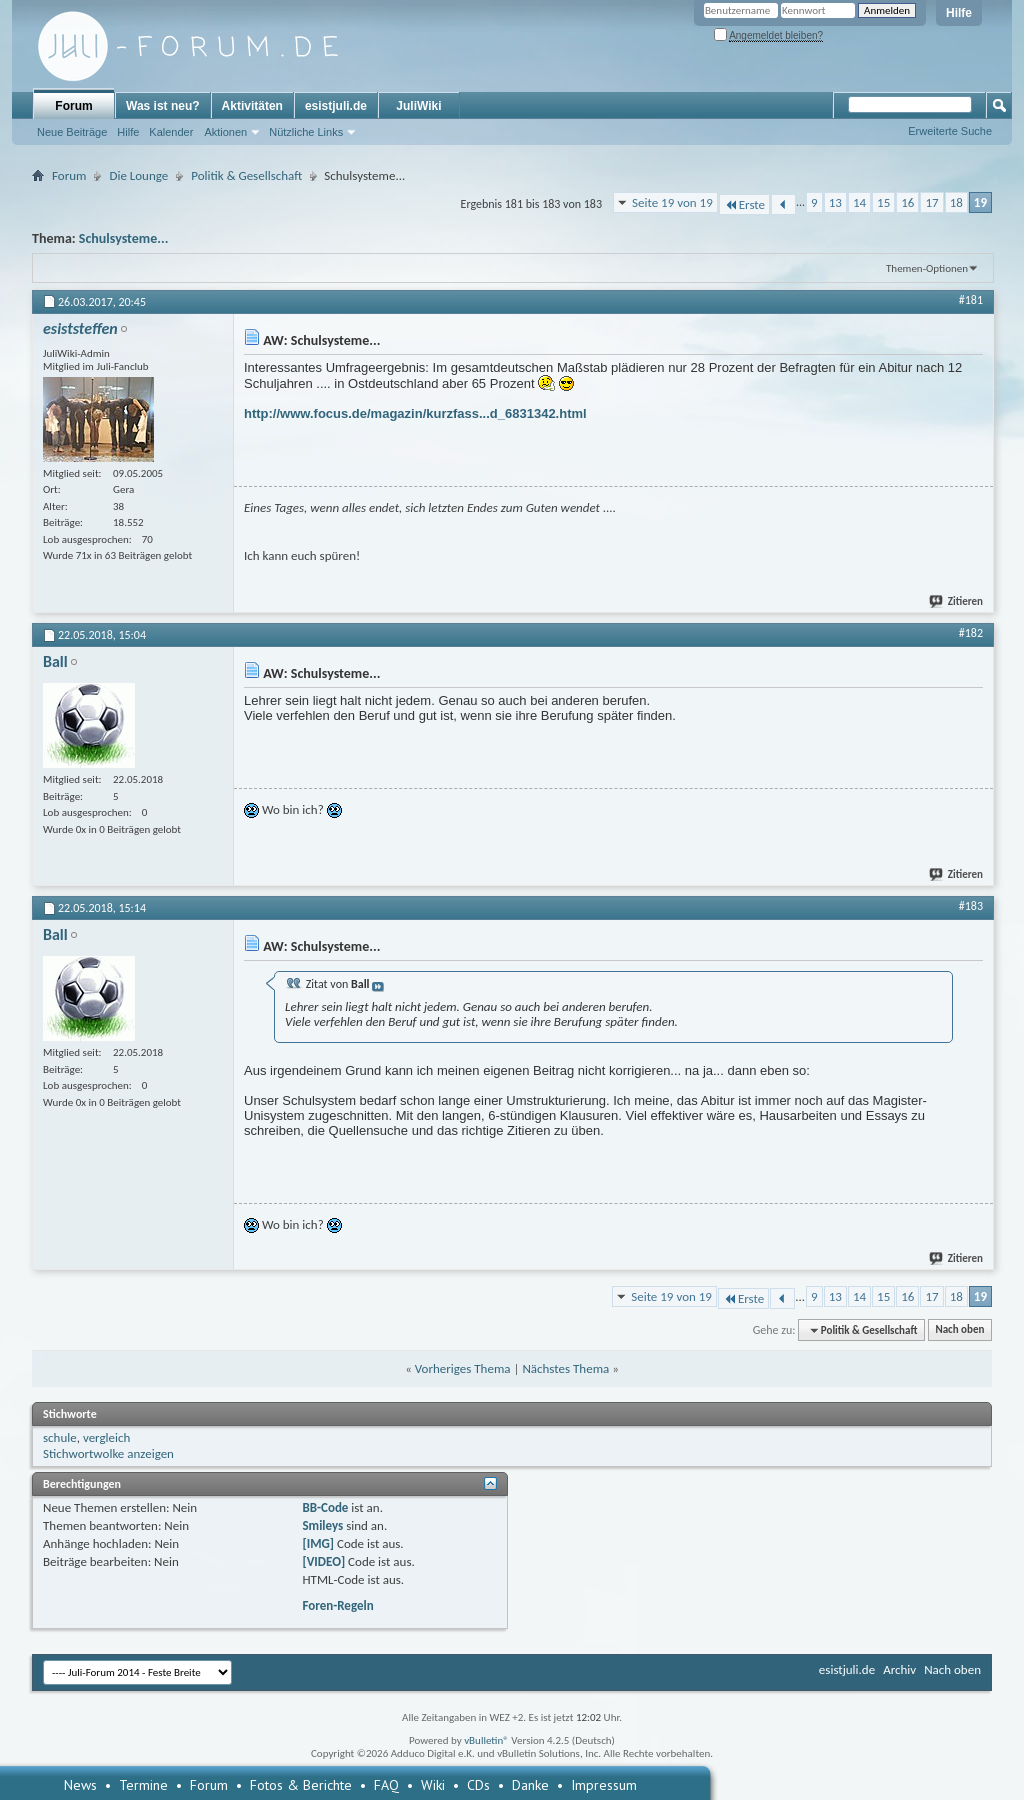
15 (883, 202)
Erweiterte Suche (950, 131)
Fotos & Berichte (301, 1785)
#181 (971, 300)
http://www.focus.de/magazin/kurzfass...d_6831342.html (415, 413)
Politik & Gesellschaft (246, 175)
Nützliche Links (306, 132)
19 (980, 202)
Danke (530, 1785)
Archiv (899, 1669)
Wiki (433, 1785)
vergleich (106, 1437)
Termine (143, 1785)
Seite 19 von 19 (672, 202)
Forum (73, 106)
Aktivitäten (252, 106)
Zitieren (957, 601)
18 (956, 202)
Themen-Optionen (927, 268)
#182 (971, 633)
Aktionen (225, 132)
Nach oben (959, 1330)
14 (859, 202)
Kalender (171, 132)
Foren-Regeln (337, 1605)
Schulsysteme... (124, 238)
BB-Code (325, 1507)
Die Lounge (138, 175)
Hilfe (959, 13)
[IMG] (318, 1543)
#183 (971, 906)
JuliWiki (418, 106)
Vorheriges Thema (463, 1368)
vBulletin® (486, 1740)
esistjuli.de (336, 106)
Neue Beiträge (72, 132)
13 (835, 202)
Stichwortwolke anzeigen (108, 1453)
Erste (744, 204)
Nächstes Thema (565, 1368)
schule (60, 1437)
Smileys (322, 1525)
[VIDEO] (323, 1561)
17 (931, 202)
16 (907, 202)
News (80, 1785)
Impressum (604, 1785)
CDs (478, 1785)
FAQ (386, 1785)
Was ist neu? (163, 106)
